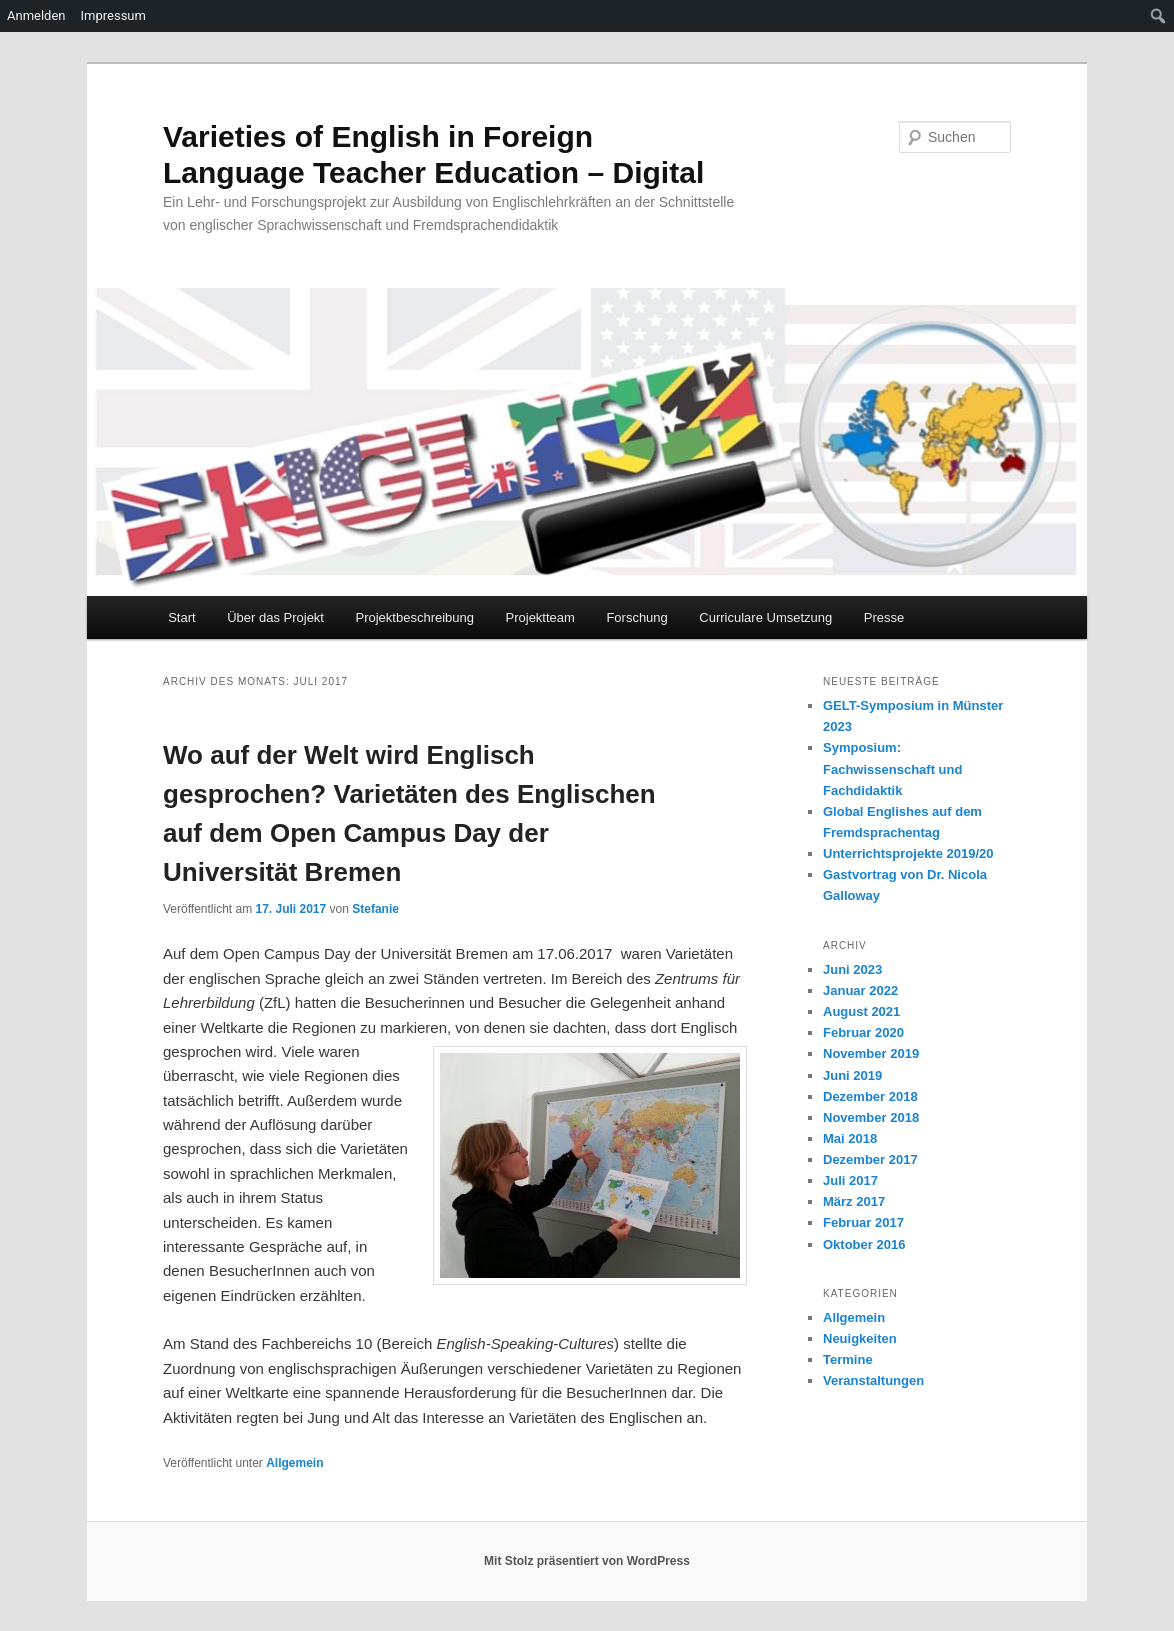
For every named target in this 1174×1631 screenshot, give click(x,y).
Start (181, 617)
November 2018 (871, 1117)
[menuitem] (1158, 16)
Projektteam (540, 617)
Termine (848, 1359)
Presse (884, 617)
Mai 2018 (850, 1138)
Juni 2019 (852, 1075)
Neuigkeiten (860, 1338)
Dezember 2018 (870, 1096)
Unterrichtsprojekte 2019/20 (908, 853)
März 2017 (854, 1201)
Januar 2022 (860, 990)
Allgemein (294, 1463)
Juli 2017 (850, 1180)
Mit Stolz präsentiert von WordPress (587, 1561)
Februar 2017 (863, 1222)
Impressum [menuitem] (113, 15)
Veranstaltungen (873, 1380)
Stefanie (375, 909)
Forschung (636, 617)
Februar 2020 (863, 1032)
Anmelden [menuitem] (36, 15)
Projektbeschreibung (414, 617)
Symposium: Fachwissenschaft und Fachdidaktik (892, 768)
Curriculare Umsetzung (765, 617)
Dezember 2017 (870, 1159)
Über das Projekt (275, 617)
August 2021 (861, 1011)
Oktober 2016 (864, 1244)
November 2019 (871, 1053)
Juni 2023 (852, 969)
